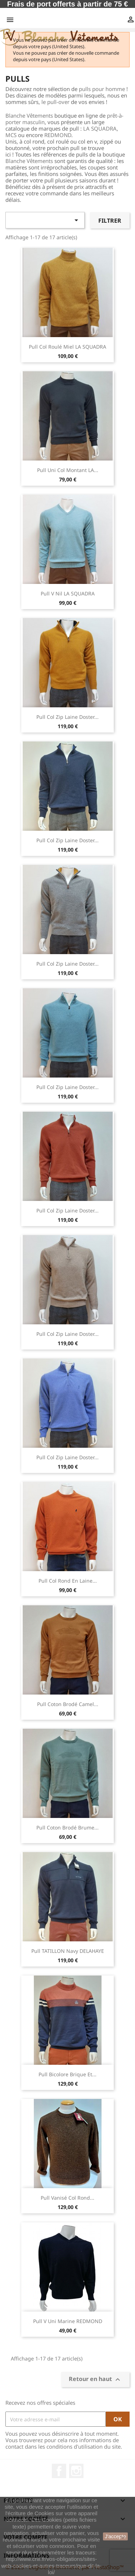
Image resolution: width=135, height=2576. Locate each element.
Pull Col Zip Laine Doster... (67, 716)
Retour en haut (95, 2379)
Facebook (59, 2471)
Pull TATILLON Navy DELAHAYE (67, 1950)
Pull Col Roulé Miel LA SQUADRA (67, 346)
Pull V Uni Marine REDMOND (67, 2321)
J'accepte (115, 2536)
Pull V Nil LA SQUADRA (68, 593)
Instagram (76, 2471)
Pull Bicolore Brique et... (67, 2074)
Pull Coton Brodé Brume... (67, 1827)
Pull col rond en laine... (68, 1580)
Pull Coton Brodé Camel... (67, 1704)
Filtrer (109, 221)
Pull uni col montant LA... (67, 470)
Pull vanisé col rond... (67, 2197)
